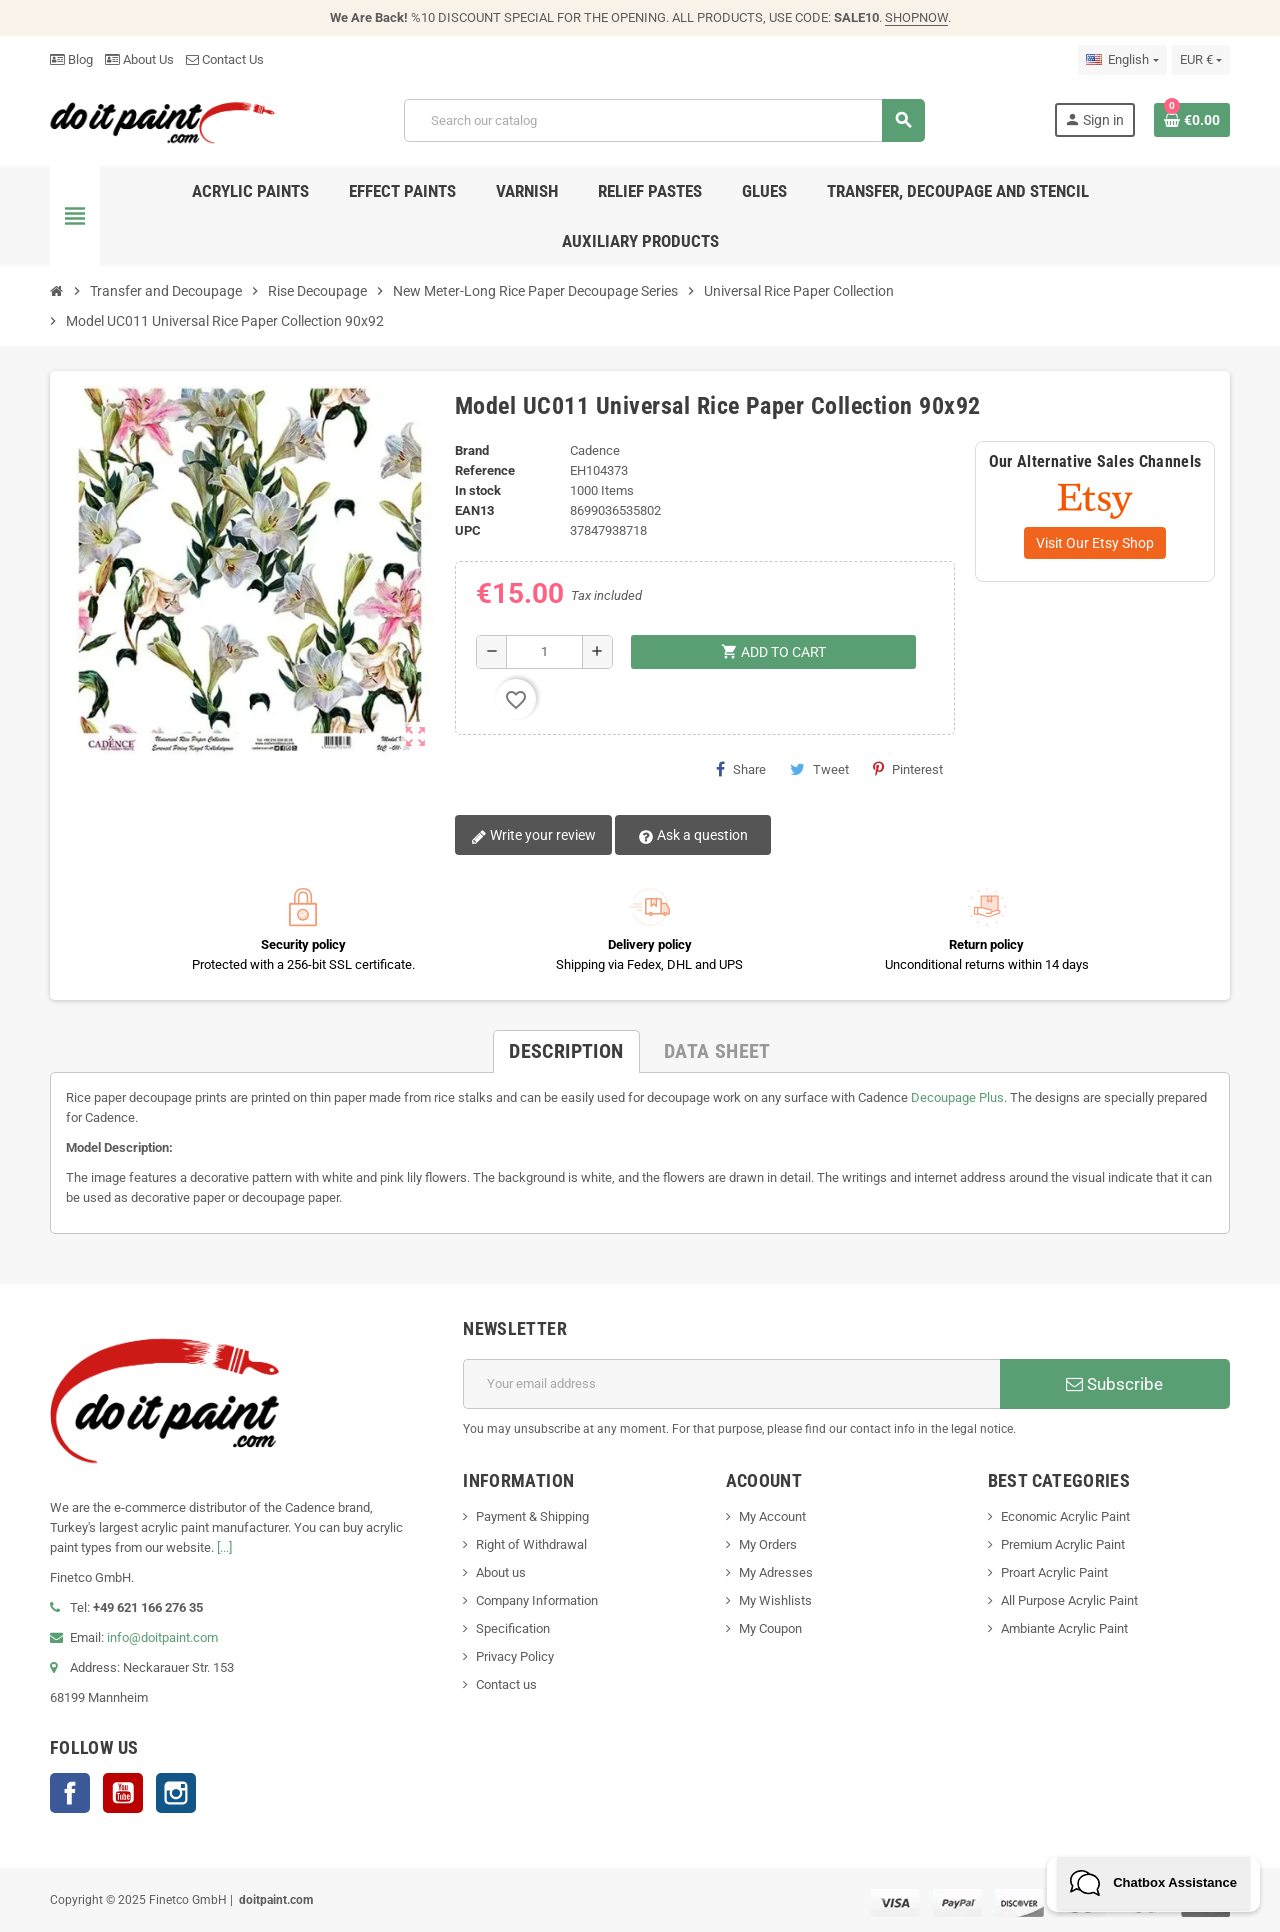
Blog (71, 59)
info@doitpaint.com (162, 1637)
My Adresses (776, 1572)
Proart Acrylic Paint (1054, 1572)
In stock (478, 490)
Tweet (819, 769)
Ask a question (693, 836)
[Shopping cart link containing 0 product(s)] (1192, 120)
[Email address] (731, 1384)
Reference (485, 470)
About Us (139, 59)
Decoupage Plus (957, 1097)
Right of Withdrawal (531, 1544)
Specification (513, 1628)
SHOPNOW (916, 17)
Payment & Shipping (532, 1516)
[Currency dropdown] (1201, 60)
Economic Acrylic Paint (1065, 1516)
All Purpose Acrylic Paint (1069, 1600)
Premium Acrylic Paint (1063, 1544)
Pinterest (908, 769)
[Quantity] (544, 652)
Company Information (537, 1600)
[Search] (663, 120)
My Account (772, 1516)
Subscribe (1114, 1384)
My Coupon (770, 1628)
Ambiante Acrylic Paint (1064, 1628)
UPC (468, 530)
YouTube (123, 1793)
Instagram (176, 1793)
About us (501, 1572)
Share (741, 769)
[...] (224, 1547)
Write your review (533, 836)
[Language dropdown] (1122, 60)
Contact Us (225, 59)
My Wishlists (775, 1600)
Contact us (506, 1684)
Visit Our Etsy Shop (1095, 543)
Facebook (70, 1793)
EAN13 (474, 510)
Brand (472, 450)
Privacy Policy (515, 1656)
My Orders (768, 1544)
